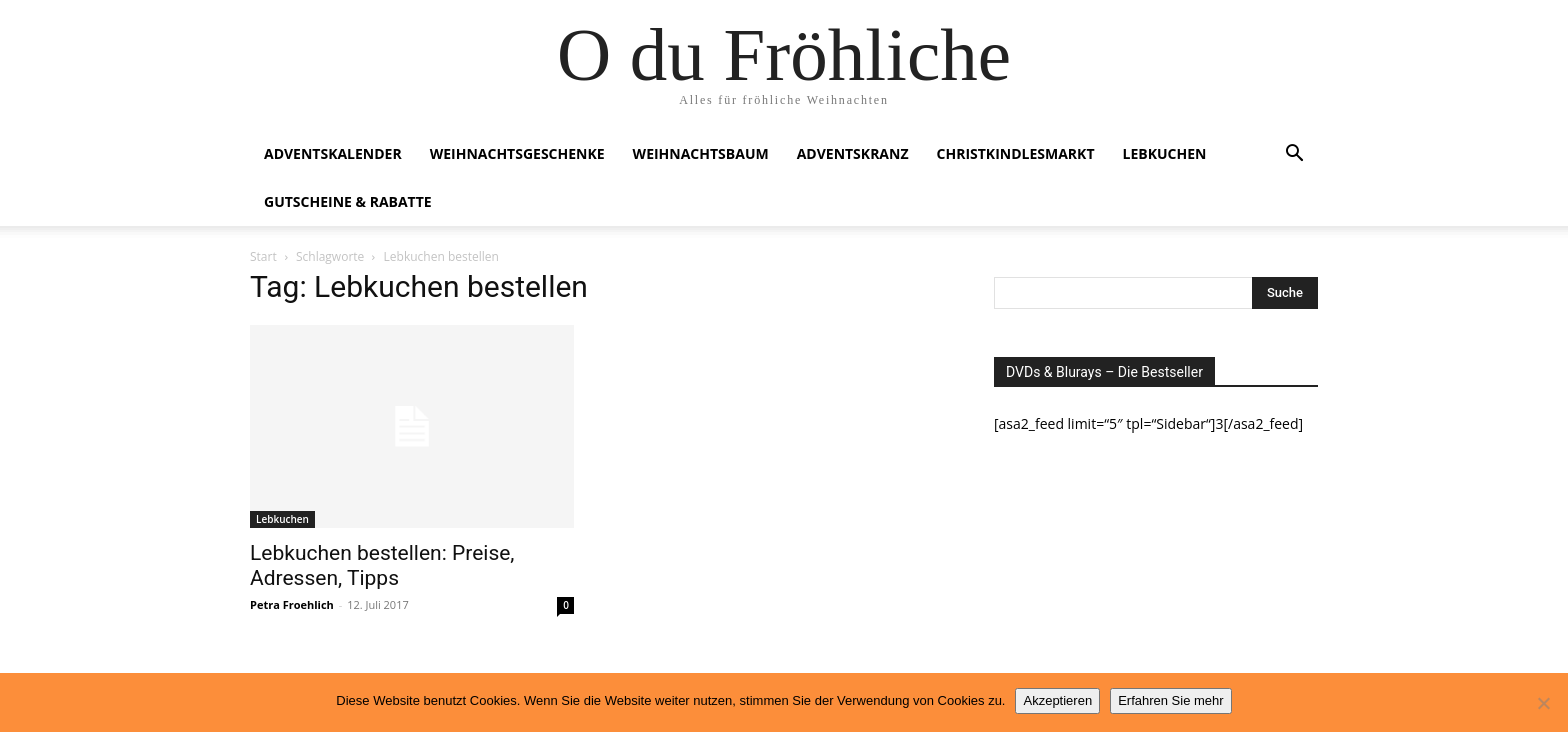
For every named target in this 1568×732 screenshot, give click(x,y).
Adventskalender (333, 153)
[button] (1294, 155)
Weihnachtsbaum (701, 153)
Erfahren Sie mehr (1171, 700)
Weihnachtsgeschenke (517, 153)
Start (263, 256)
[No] (1543, 703)
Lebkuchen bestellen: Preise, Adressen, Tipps (382, 565)
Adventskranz (853, 153)
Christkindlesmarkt (1016, 153)
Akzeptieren (1057, 700)
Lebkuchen (1165, 153)
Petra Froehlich (292, 604)
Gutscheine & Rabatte (348, 201)
